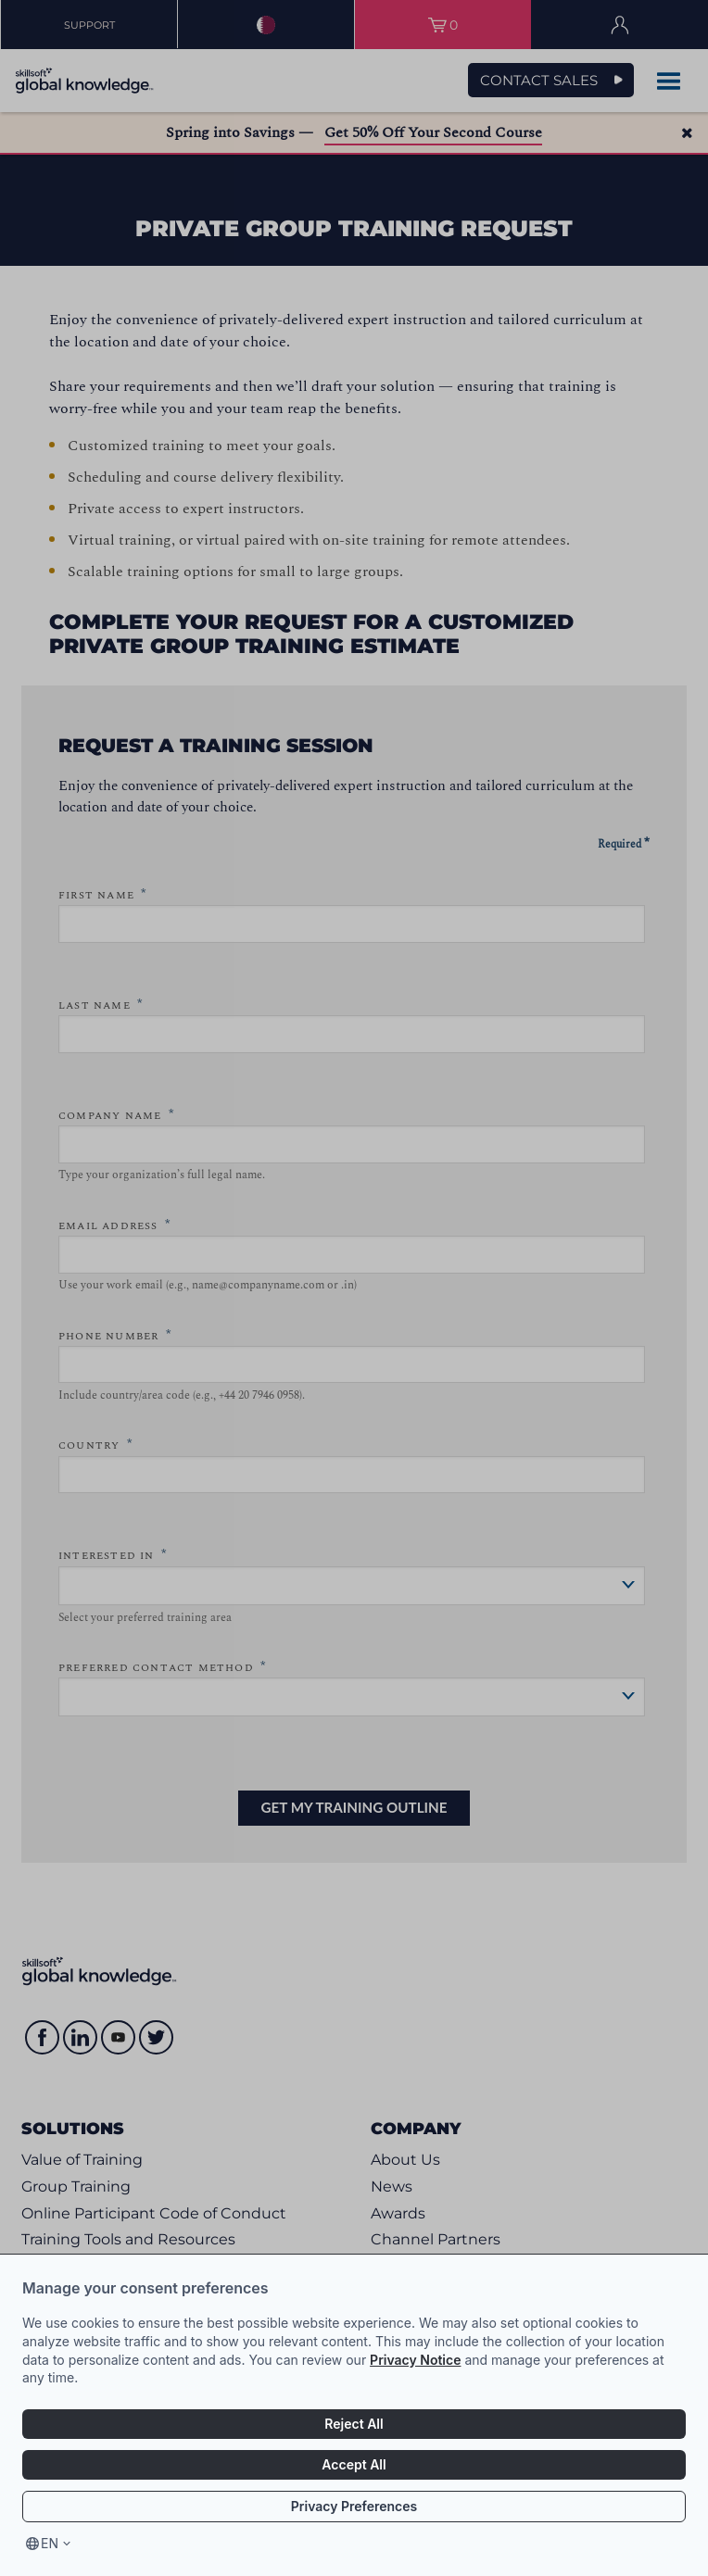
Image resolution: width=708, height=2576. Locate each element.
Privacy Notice (415, 2360)
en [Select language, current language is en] (49, 2543)
